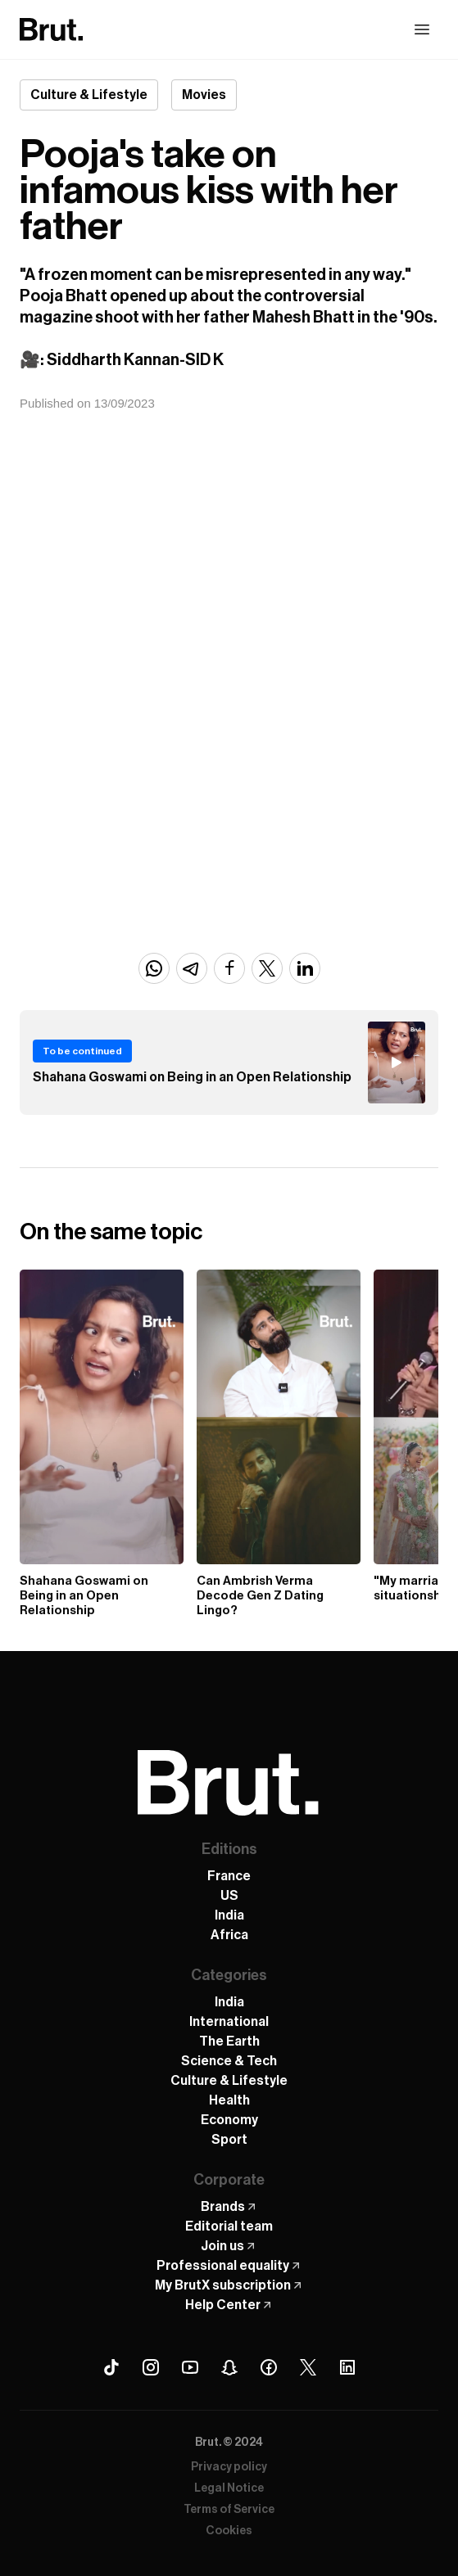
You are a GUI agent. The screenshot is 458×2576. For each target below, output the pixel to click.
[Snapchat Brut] (229, 2367)
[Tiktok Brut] (111, 2367)
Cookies (229, 2531)
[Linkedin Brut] (347, 2367)
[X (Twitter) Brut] (308, 2367)
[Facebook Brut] (268, 2367)
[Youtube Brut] (190, 2367)
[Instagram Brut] (150, 2367)
